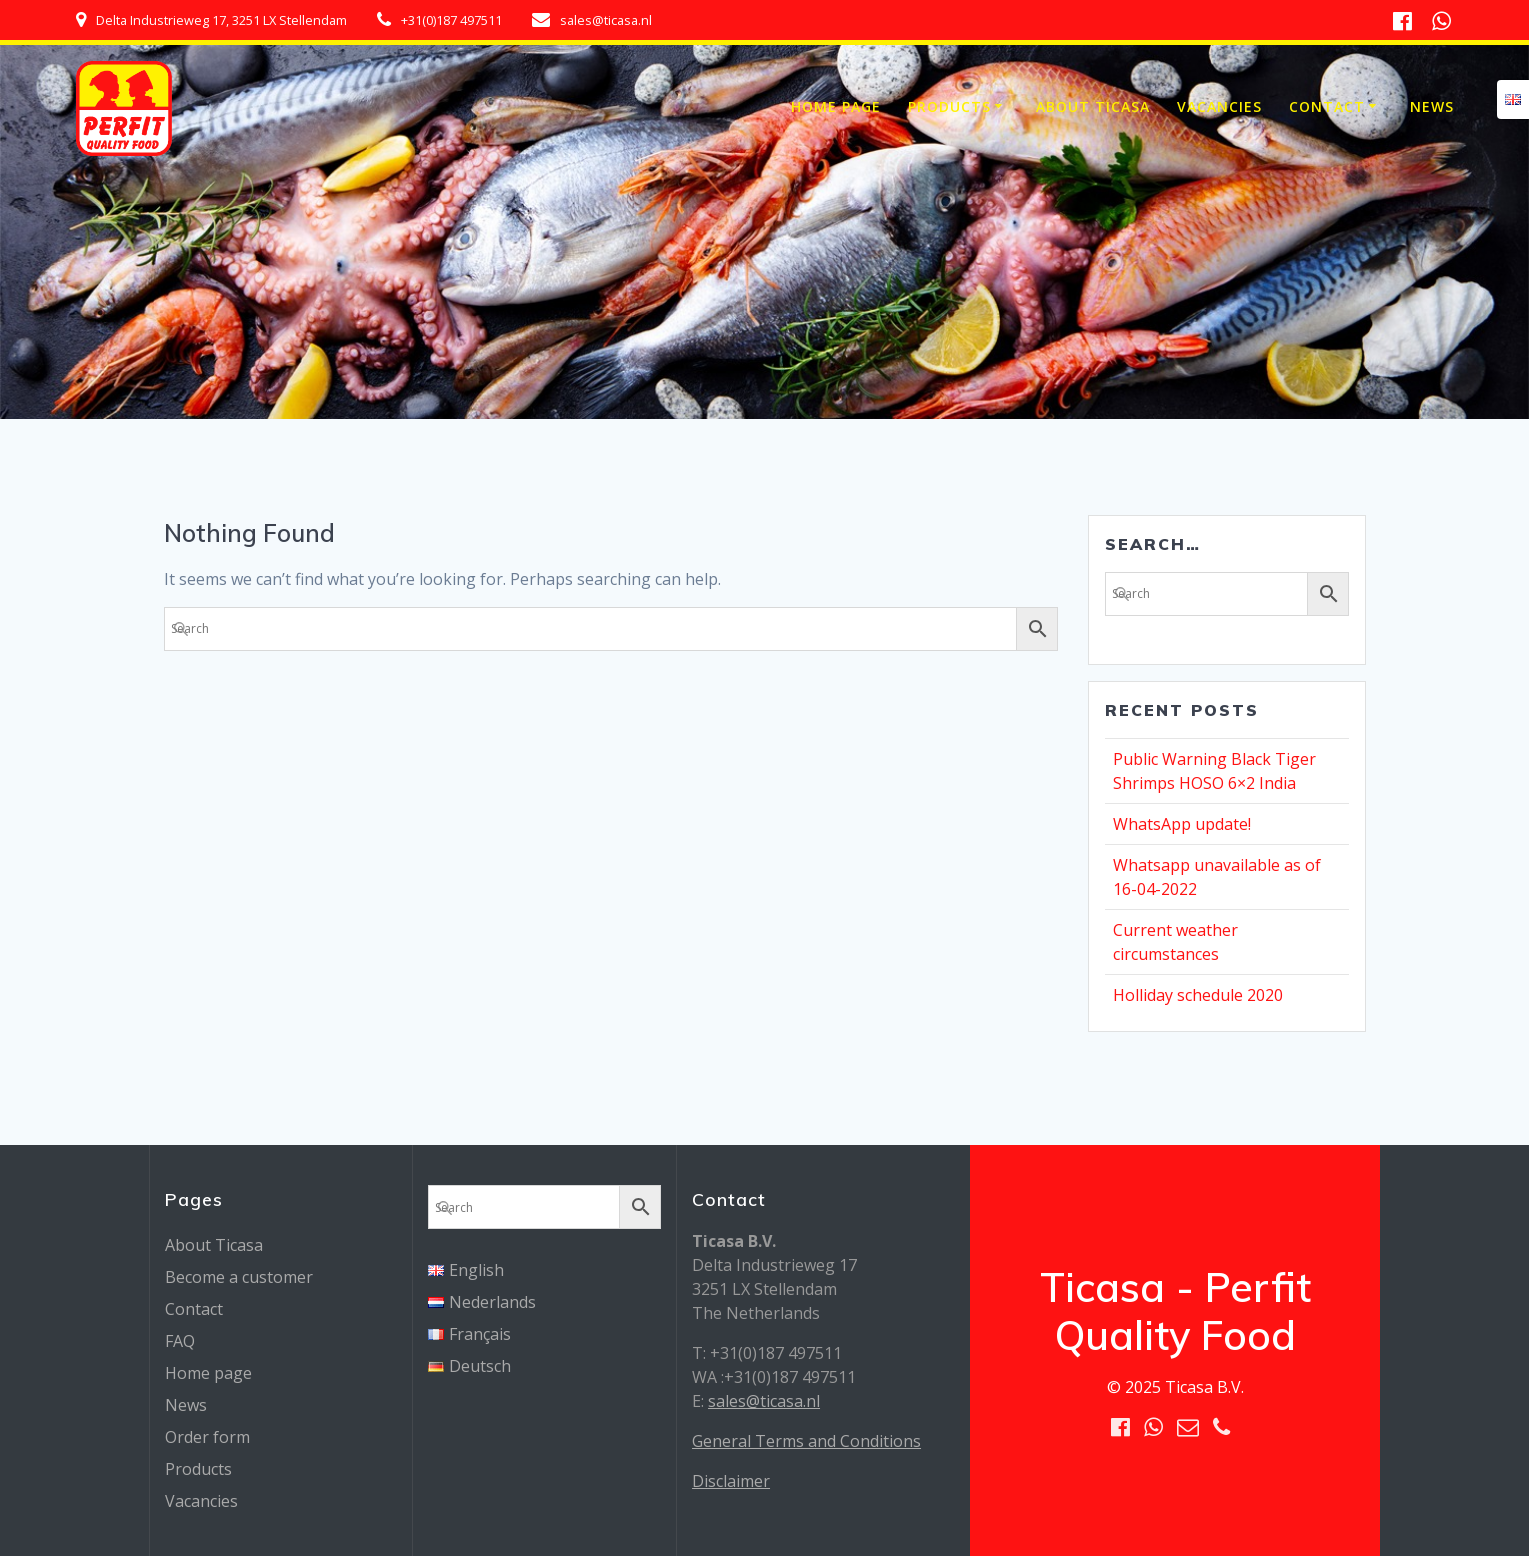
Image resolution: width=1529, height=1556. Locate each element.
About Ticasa (1093, 106)
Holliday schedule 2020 (1198, 995)
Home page (836, 106)
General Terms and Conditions (806, 1441)
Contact (1327, 106)
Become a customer (239, 1277)
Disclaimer (731, 1481)
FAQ (180, 1341)
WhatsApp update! (1182, 824)
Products (949, 106)
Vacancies (1219, 106)
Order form (207, 1437)
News (1432, 106)
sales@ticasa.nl (764, 1401)
